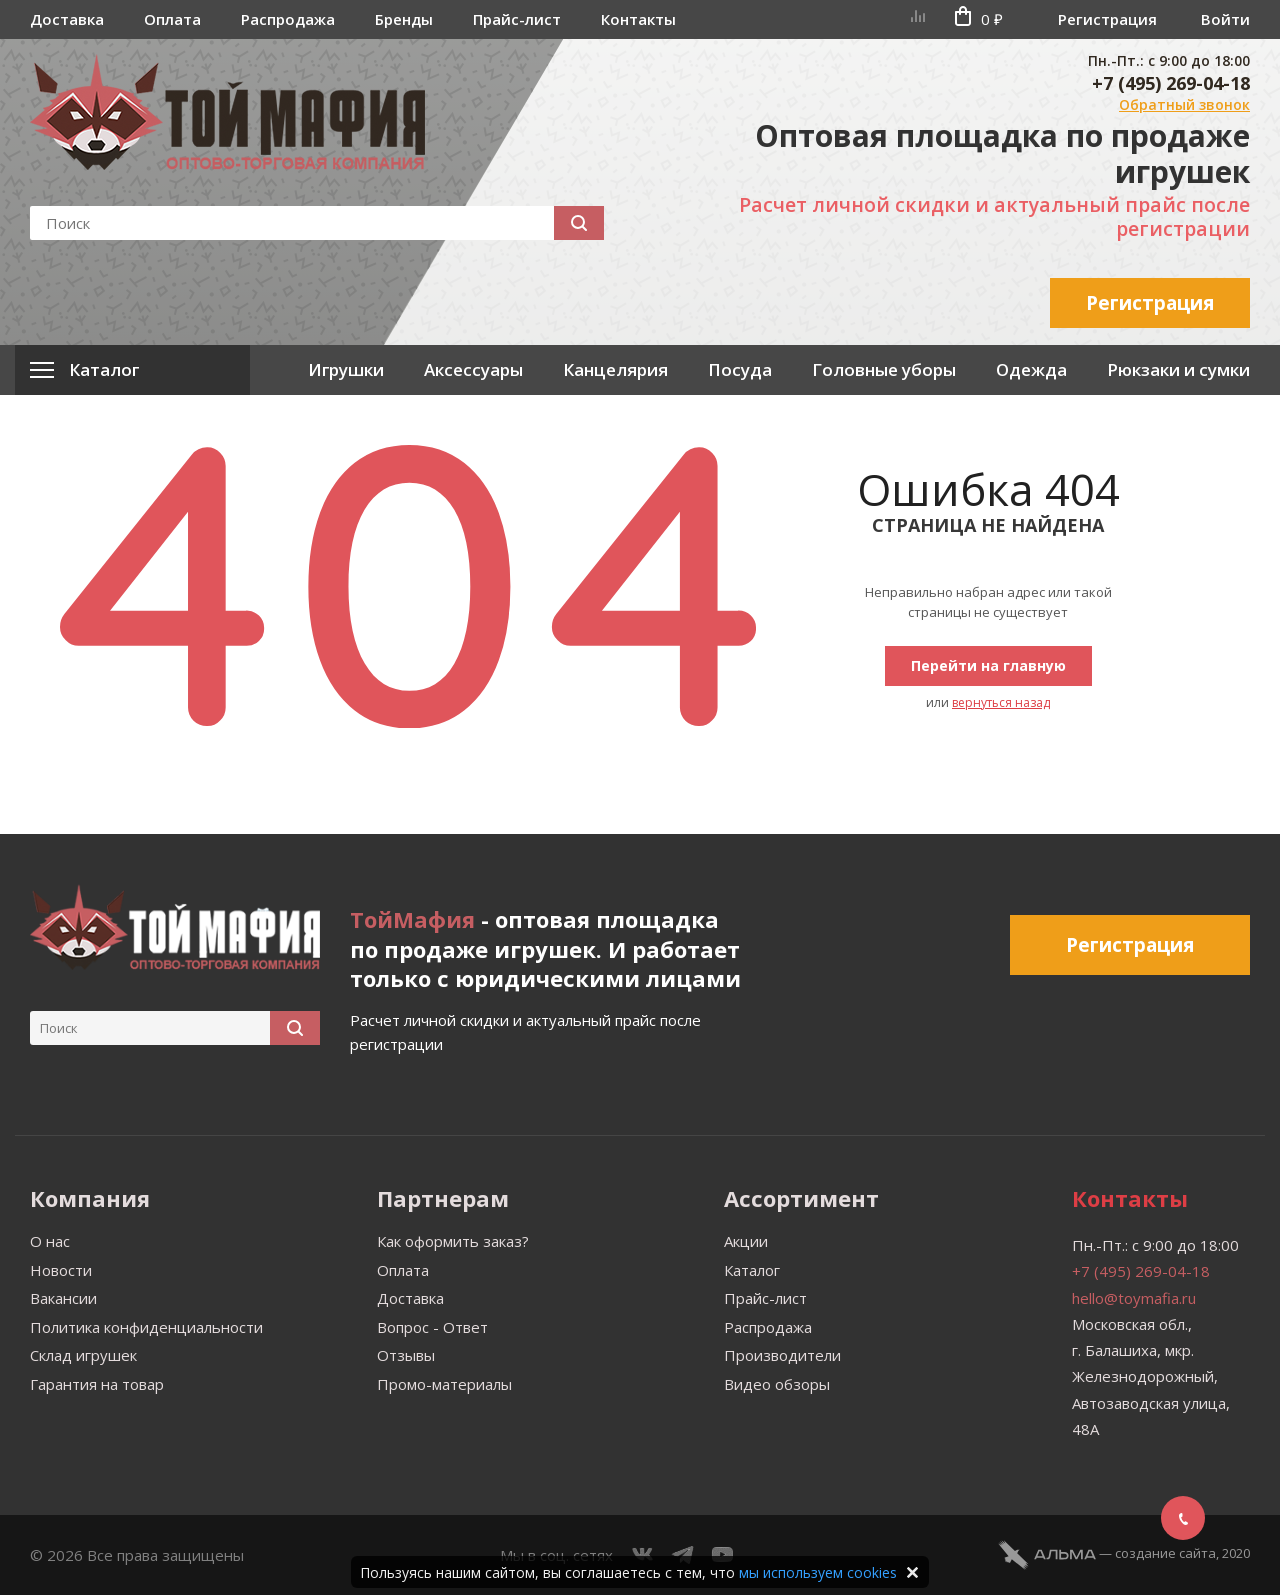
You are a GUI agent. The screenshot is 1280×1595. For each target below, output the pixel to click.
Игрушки (346, 369)
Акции (746, 1241)
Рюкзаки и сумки (1178, 369)
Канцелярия (615, 369)
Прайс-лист (517, 19)
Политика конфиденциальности (146, 1327)
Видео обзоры (777, 1384)
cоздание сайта (1165, 1553)
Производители (782, 1355)
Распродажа (288, 19)
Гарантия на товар (97, 1384)
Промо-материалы (444, 1384)
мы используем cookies (818, 1572)
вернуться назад (1001, 702)
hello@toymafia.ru (1134, 1298)
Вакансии (63, 1298)
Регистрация (1107, 19)
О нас (50, 1241)
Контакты (638, 19)
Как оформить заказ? (453, 1241)
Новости (61, 1270)
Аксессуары (473, 369)
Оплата (172, 19)
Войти (1225, 19)
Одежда (1031, 369)
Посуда (740, 369)
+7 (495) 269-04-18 (1171, 83)
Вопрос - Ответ (432, 1327)
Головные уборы (884, 369)
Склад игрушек (83, 1355)
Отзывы (406, 1355)
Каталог (752, 1270)
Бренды (404, 19)
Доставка (67, 19)
